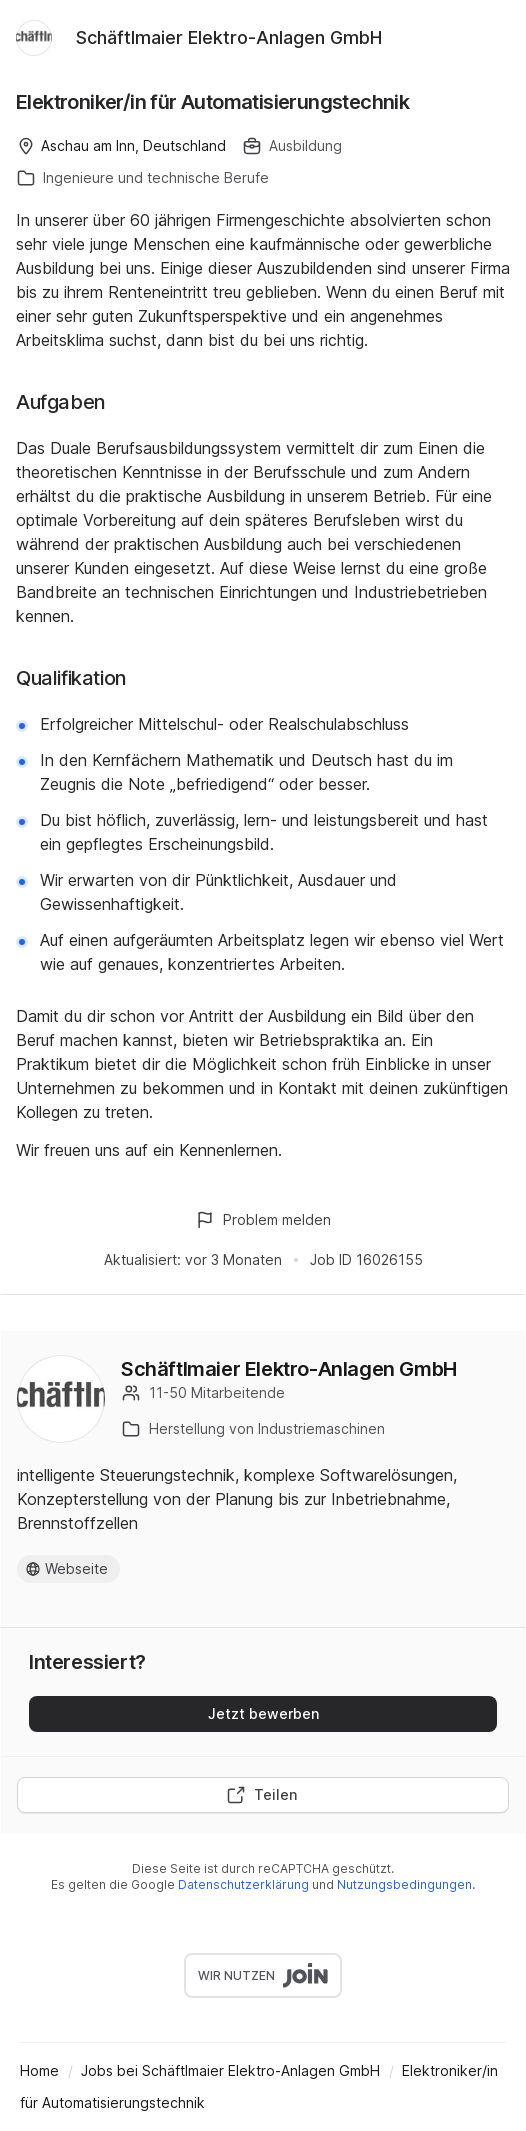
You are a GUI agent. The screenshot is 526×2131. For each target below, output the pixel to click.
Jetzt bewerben (263, 1713)
